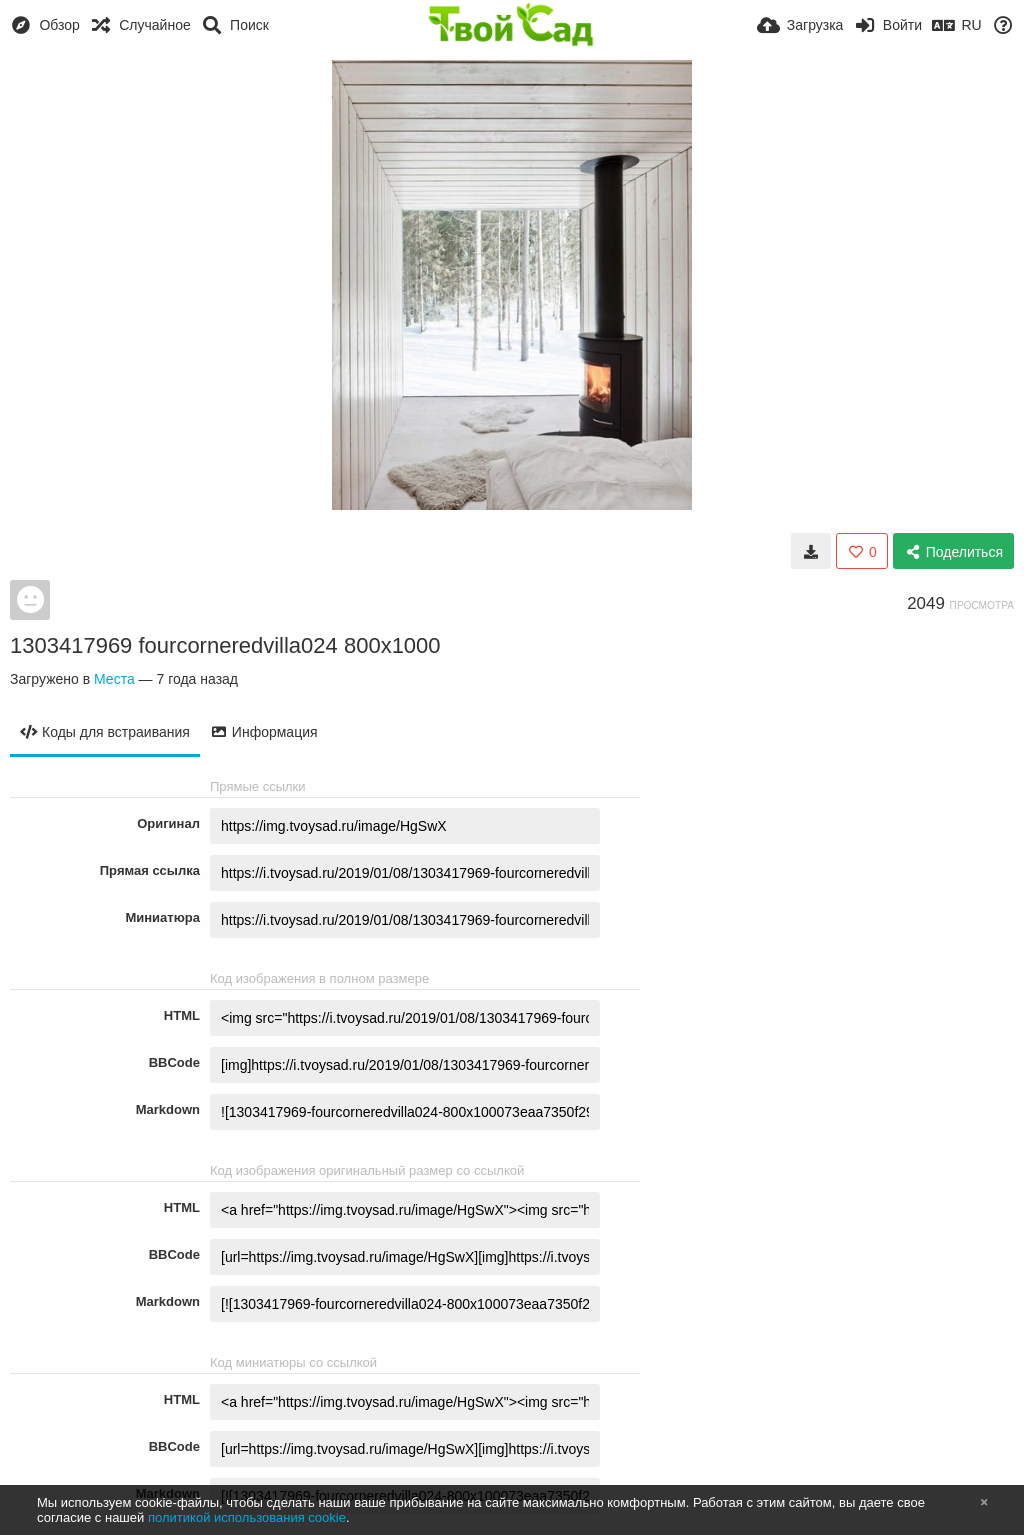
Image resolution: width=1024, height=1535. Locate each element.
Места (114, 679)
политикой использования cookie (247, 1517)
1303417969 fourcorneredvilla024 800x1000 (225, 645)
